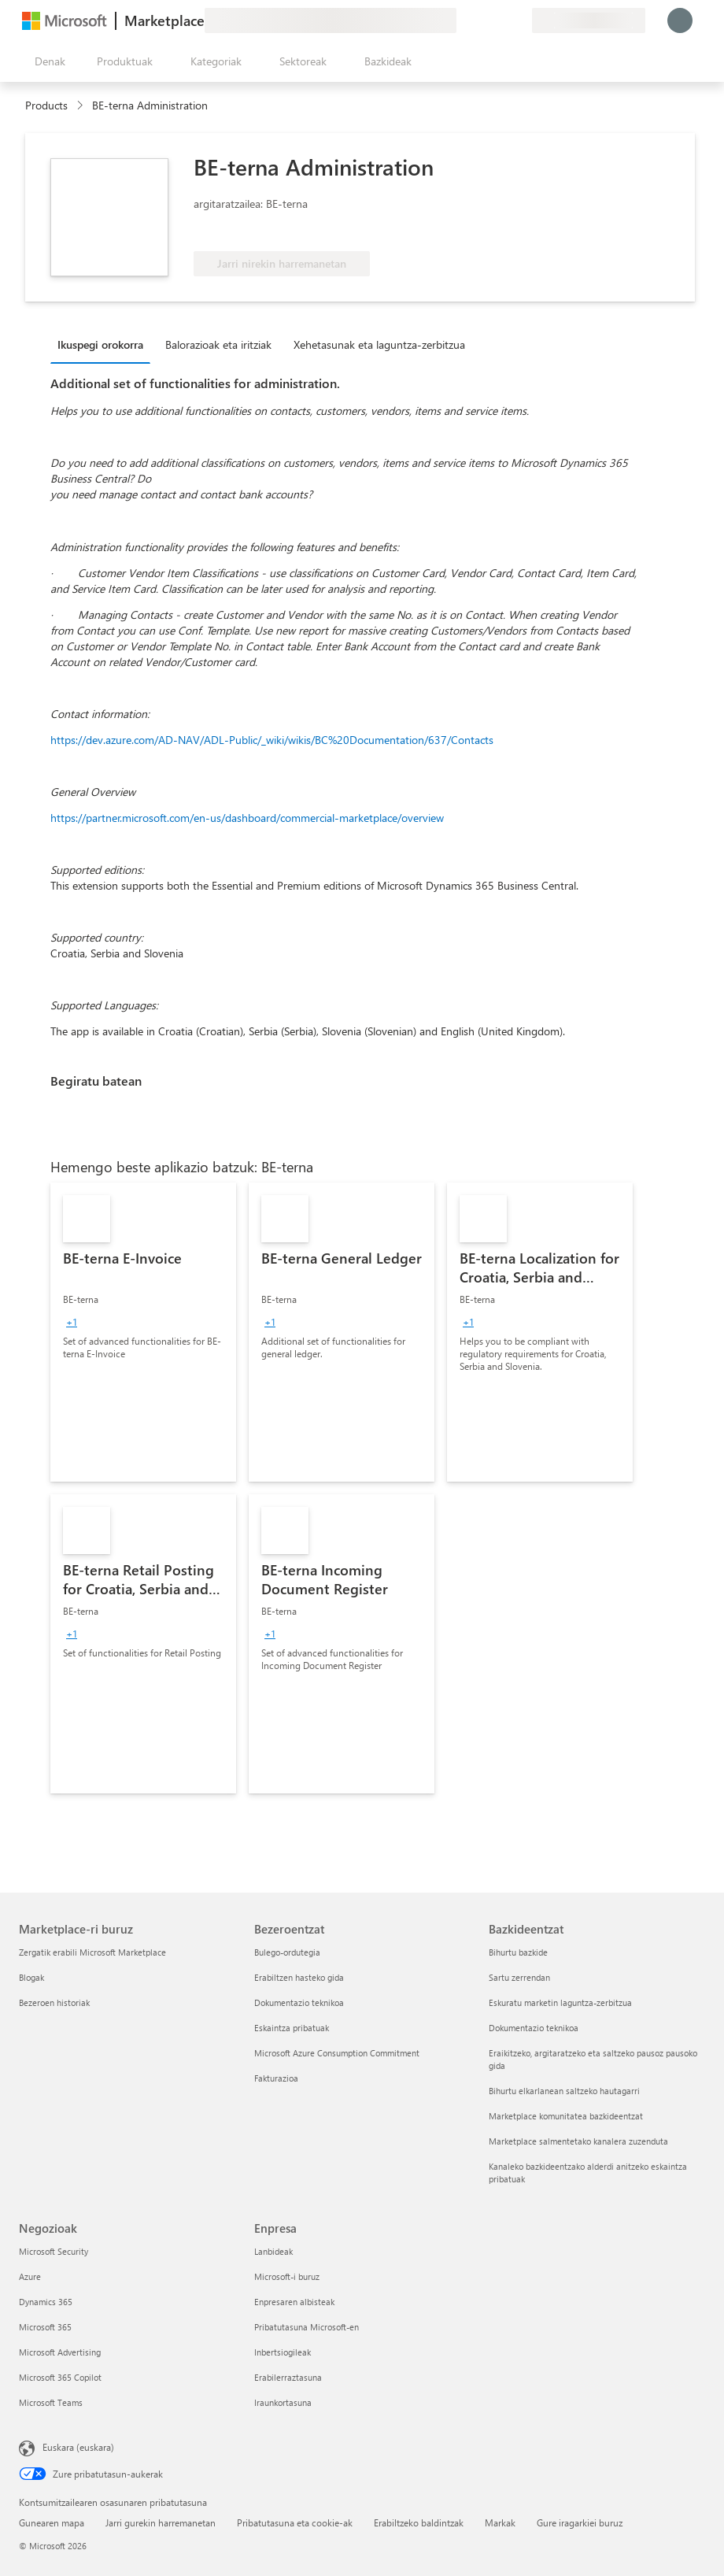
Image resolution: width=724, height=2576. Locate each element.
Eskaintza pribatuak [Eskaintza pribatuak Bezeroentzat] (291, 2028)
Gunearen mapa (51, 2522)
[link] (143, 1332)
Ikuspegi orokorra (100, 344)
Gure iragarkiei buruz (579, 2522)
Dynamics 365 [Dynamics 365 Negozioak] (45, 2302)
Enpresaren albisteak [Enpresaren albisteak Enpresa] (294, 2302)
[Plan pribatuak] (519, 20)
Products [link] (46, 105)
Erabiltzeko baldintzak (419, 2522)
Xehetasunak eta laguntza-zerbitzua (379, 344)
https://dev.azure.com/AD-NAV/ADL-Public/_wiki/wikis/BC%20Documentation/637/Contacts (271, 739)
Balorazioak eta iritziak (218, 344)
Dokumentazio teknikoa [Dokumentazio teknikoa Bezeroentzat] (299, 2002)
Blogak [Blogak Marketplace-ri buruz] (31, 1977)
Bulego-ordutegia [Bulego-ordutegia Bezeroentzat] (287, 1952)
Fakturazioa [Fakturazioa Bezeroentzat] (276, 2078)
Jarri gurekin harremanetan (160, 2522)
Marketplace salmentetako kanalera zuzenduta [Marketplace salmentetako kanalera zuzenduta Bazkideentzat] (578, 2141)
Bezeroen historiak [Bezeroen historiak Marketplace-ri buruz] (54, 2002)
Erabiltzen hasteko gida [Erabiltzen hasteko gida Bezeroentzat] (299, 1977)
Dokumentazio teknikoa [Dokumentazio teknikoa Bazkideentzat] (533, 2028)
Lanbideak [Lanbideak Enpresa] (273, 2251)
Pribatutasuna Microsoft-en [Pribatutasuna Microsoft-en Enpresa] (306, 2327)
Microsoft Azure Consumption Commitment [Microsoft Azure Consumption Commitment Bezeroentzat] (336, 2053)
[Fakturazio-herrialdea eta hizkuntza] (588, 20)
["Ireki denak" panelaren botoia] (47, 61)
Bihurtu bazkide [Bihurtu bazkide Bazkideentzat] (518, 1952)
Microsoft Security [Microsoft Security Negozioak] (53, 2251)
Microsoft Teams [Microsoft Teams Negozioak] (51, 2402)
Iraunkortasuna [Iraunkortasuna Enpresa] (283, 2402)
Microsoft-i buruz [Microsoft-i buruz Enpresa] (287, 2276)
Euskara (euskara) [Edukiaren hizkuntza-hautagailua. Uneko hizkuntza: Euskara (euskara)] (78, 2447)
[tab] (104, 344)
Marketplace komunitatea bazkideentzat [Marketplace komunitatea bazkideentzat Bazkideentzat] (566, 2116)
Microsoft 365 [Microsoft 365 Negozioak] (45, 2327)
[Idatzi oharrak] (462, 20)
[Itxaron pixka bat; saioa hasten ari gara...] (680, 20)
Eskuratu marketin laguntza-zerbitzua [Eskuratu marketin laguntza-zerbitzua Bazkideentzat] (560, 2002)
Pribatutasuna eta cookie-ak (295, 2522)
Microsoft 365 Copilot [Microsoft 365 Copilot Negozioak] (60, 2377)
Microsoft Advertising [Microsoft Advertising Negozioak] (60, 2352)
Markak (500, 2522)
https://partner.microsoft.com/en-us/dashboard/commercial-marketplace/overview (247, 817)
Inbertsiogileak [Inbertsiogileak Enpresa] (282, 2352)
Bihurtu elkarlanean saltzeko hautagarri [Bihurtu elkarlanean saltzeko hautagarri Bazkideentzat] (564, 2091)
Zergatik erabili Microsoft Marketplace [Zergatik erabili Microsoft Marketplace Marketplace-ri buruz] (92, 1952)
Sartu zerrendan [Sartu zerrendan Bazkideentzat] (519, 1977)
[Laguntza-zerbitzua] (481, 20)
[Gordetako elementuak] (500, 20)
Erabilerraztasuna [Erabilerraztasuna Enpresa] (288, 2377)
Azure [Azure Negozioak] (30, 2276)
